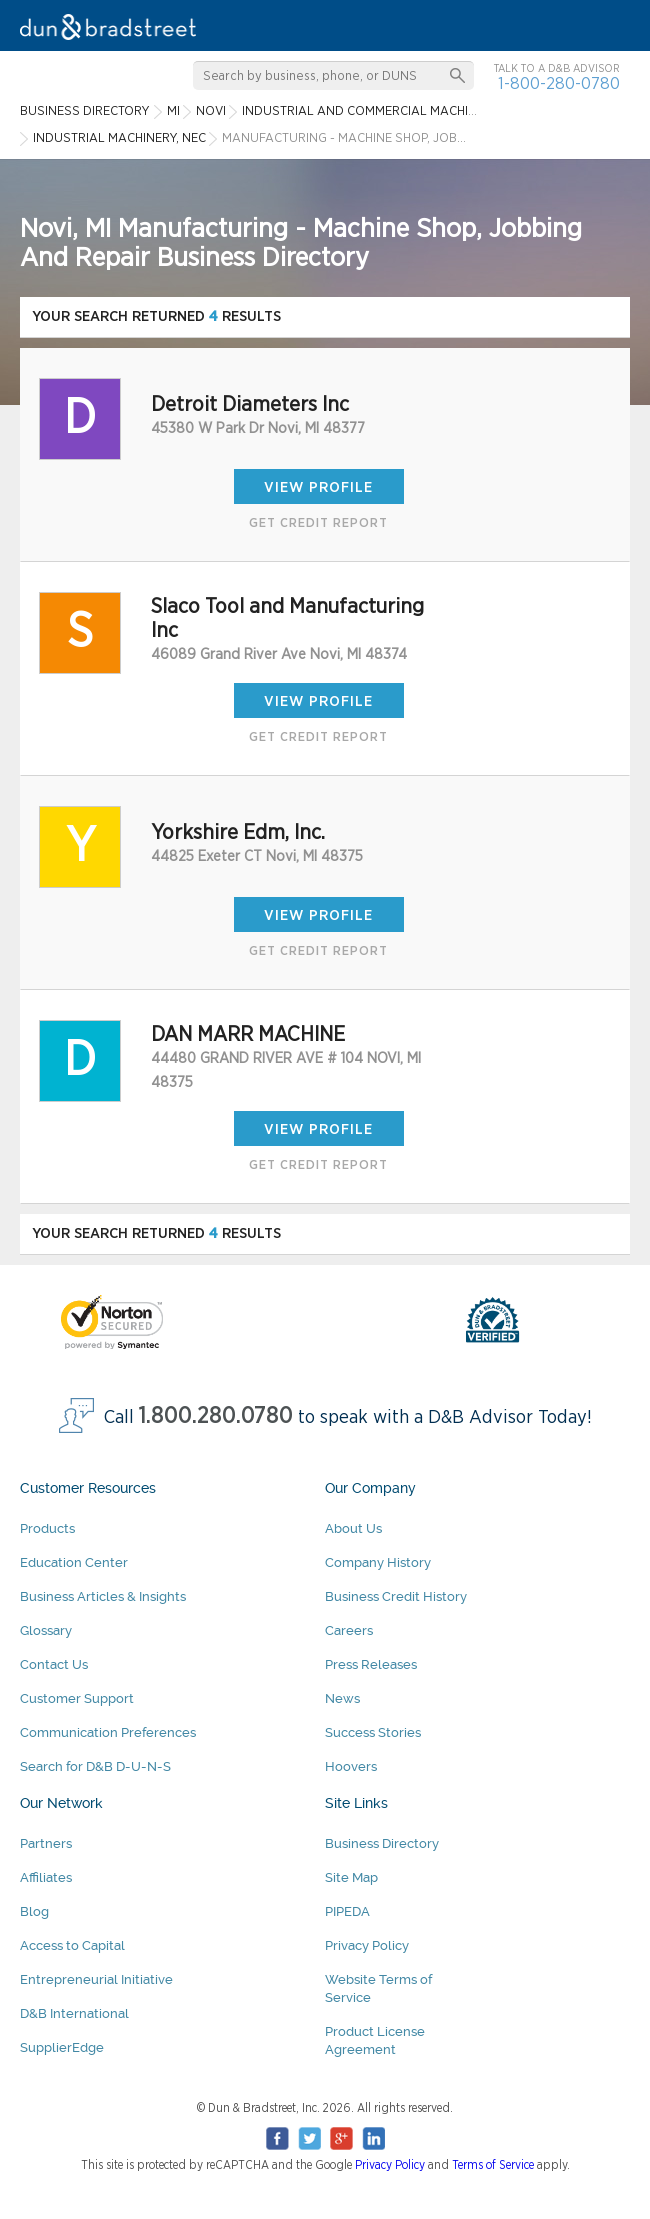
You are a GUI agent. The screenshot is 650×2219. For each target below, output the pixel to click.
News (342, 1698)
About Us (353, 1528)
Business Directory (382, 1843)
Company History (378, 1562)
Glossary (46, 1630)
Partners (46, 1843)
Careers (349, 1630)
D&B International (74, 2013)
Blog (34, 1911)
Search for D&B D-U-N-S (95, 1766)
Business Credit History (396, 1596)
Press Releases (371, 1664)
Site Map (351, 1877)
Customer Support (77, 1698)
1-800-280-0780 (559, 83)
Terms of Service (493, 2165)
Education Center (74, 1562)
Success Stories (373, 1732)
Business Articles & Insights (103, 1596)
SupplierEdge (62, 2047)
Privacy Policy (367, 1945)
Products (47, 1528)
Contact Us (54, 1664)
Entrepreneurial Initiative (96, 1979)
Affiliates (46, 1877)
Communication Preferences (108, 1732)
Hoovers (351, 1766)
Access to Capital (72, 1945)
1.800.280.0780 (216, 1416)
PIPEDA (347, 1911)
